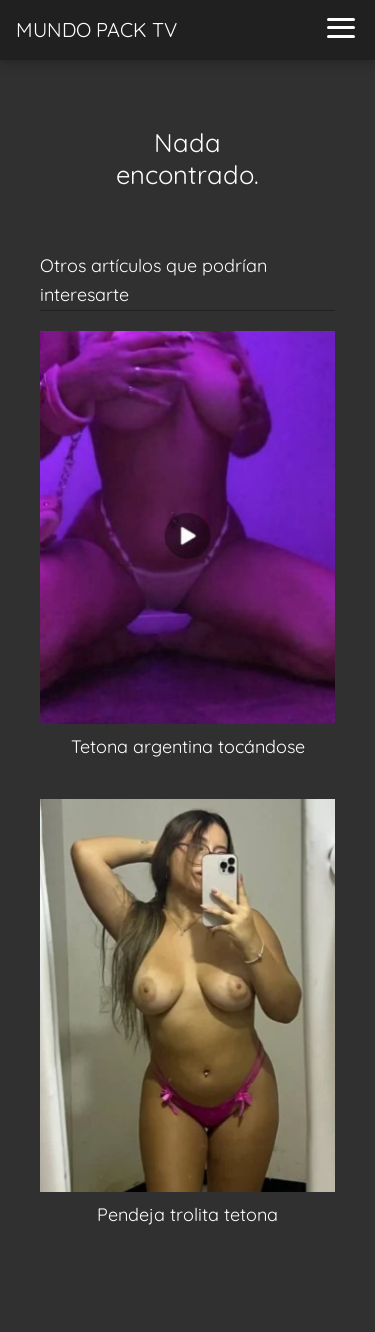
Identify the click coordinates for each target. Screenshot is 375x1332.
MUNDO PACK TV (96, 29)
